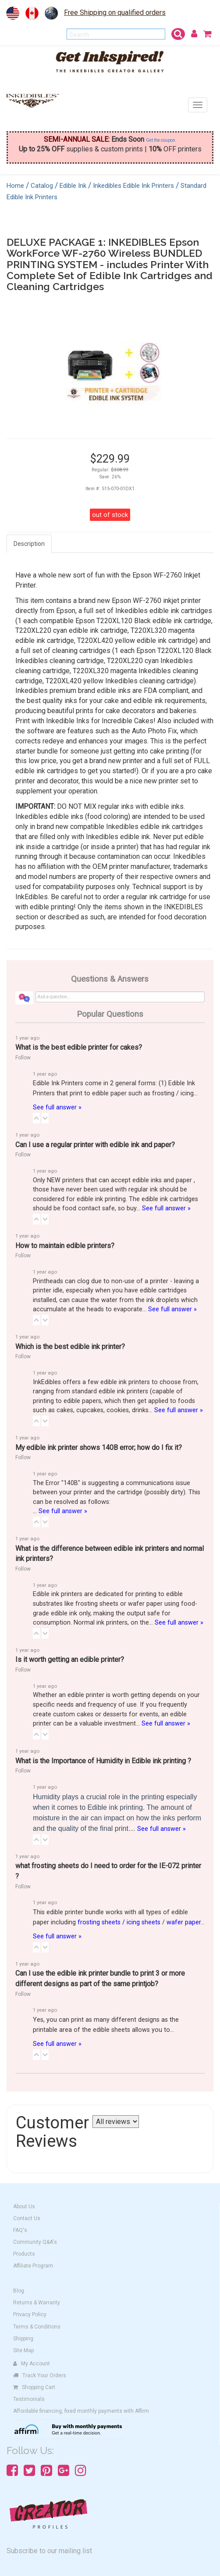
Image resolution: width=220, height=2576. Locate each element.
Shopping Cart (34, 2387)
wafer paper (184, 1922)
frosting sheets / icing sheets (119, 1922)
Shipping (23, 2339)
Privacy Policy (29, 2314)
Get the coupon (160, 140)
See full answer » (57, 1107)
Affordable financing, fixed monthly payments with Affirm (81, 2411)
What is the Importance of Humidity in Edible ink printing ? (103, 1761)
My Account (31, 2364)
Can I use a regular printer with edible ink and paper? (95, 1145)
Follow (23, 1058)
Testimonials (29, 2399)
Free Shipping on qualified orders (115, 12)
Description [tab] (29, 543)
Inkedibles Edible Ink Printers (133, 186)
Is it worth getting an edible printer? (69, 1659)
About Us (24, 2206)
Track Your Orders (39, 2375)
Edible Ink (73, 186)
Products (24, 2254)
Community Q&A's (35, 2242)
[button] (36, 1118)
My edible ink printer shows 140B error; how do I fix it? (98, 1447)
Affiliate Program (33, 2266)
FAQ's (20, 2230)
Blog (18, 2291)
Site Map (23, 2350)
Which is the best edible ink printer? (70, 1346)
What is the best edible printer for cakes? (78, 1047)
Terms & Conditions (36, 2327)
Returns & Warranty (36, 2303)
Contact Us (26, 2218)
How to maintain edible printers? (64, 1245)
